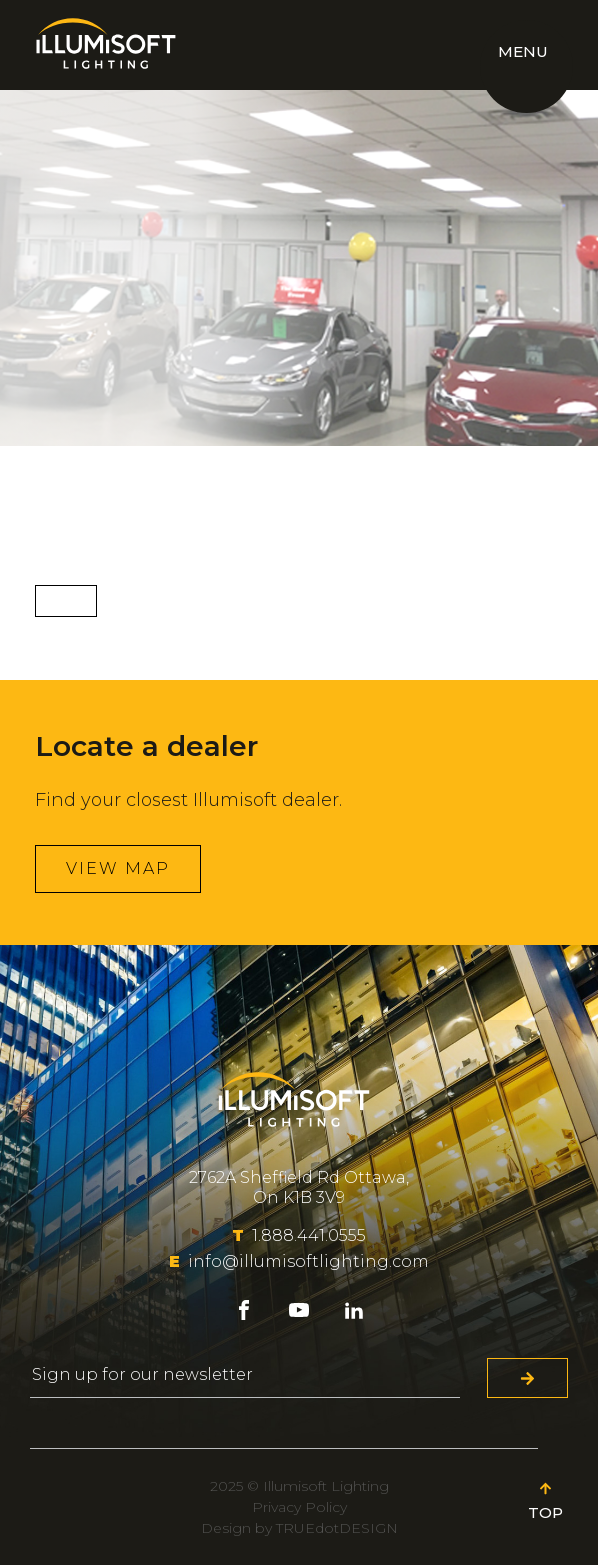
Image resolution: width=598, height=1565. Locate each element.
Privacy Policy (299, 1507)
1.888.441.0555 (299, 1235)
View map (118, 868)
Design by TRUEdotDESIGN (299, 1528)
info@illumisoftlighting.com (299, 1261)
